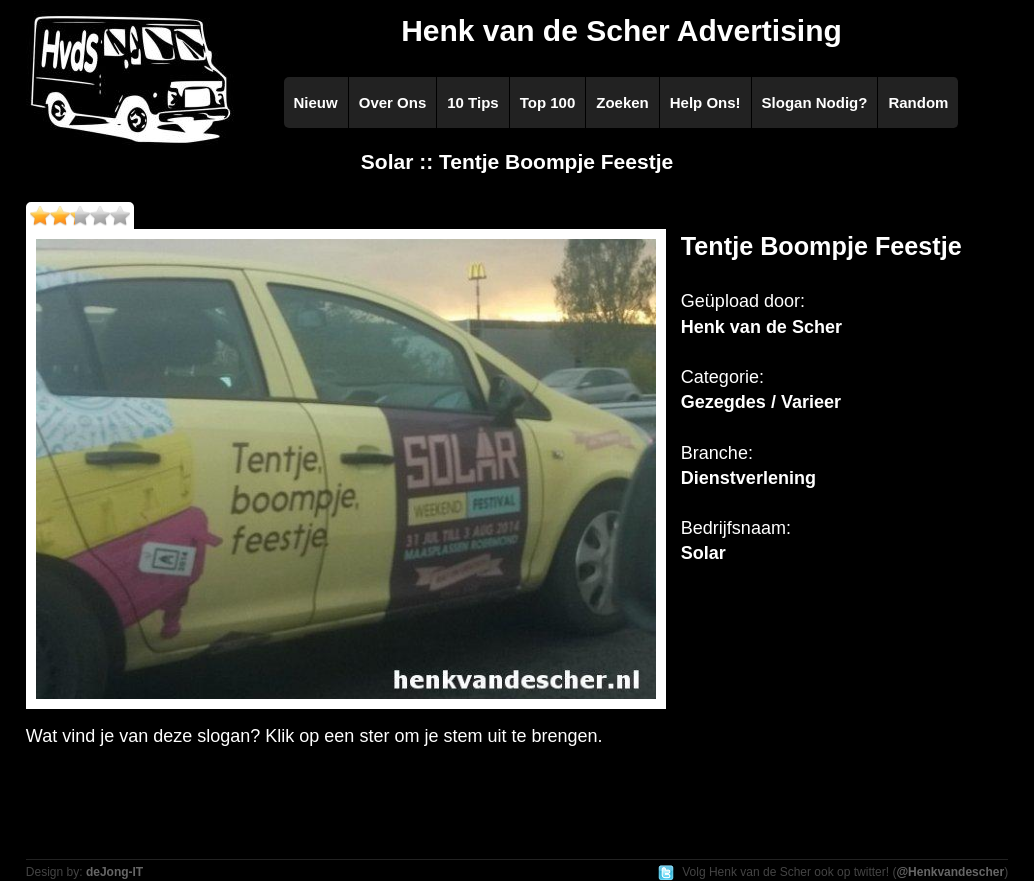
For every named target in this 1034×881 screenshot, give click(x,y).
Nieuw (316, 102)
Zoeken (622, 102)
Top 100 (548, 102)
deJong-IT (114, 872)
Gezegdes (723, 402)
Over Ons (393, 102)
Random (918, 102)
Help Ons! (705, 102)
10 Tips (472, 102)
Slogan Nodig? (815, 102)
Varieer (811, 402)
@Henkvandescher (950, 872)
